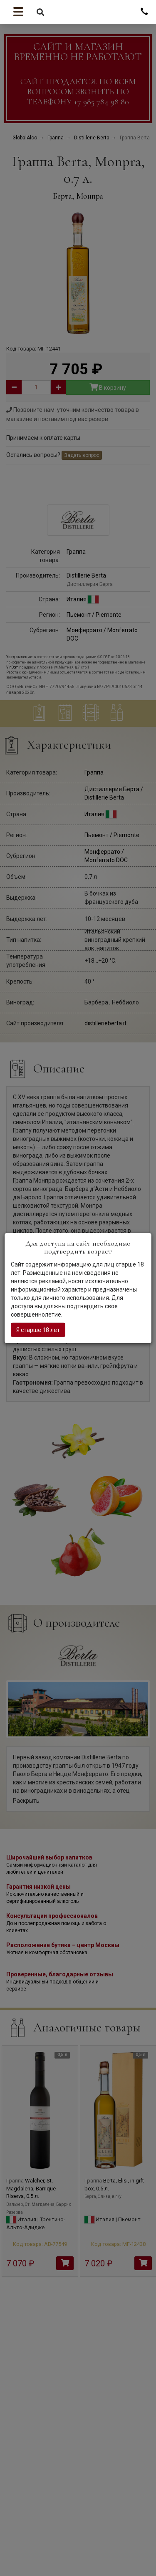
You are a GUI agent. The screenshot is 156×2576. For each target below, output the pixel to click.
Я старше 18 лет (38, 1330)
